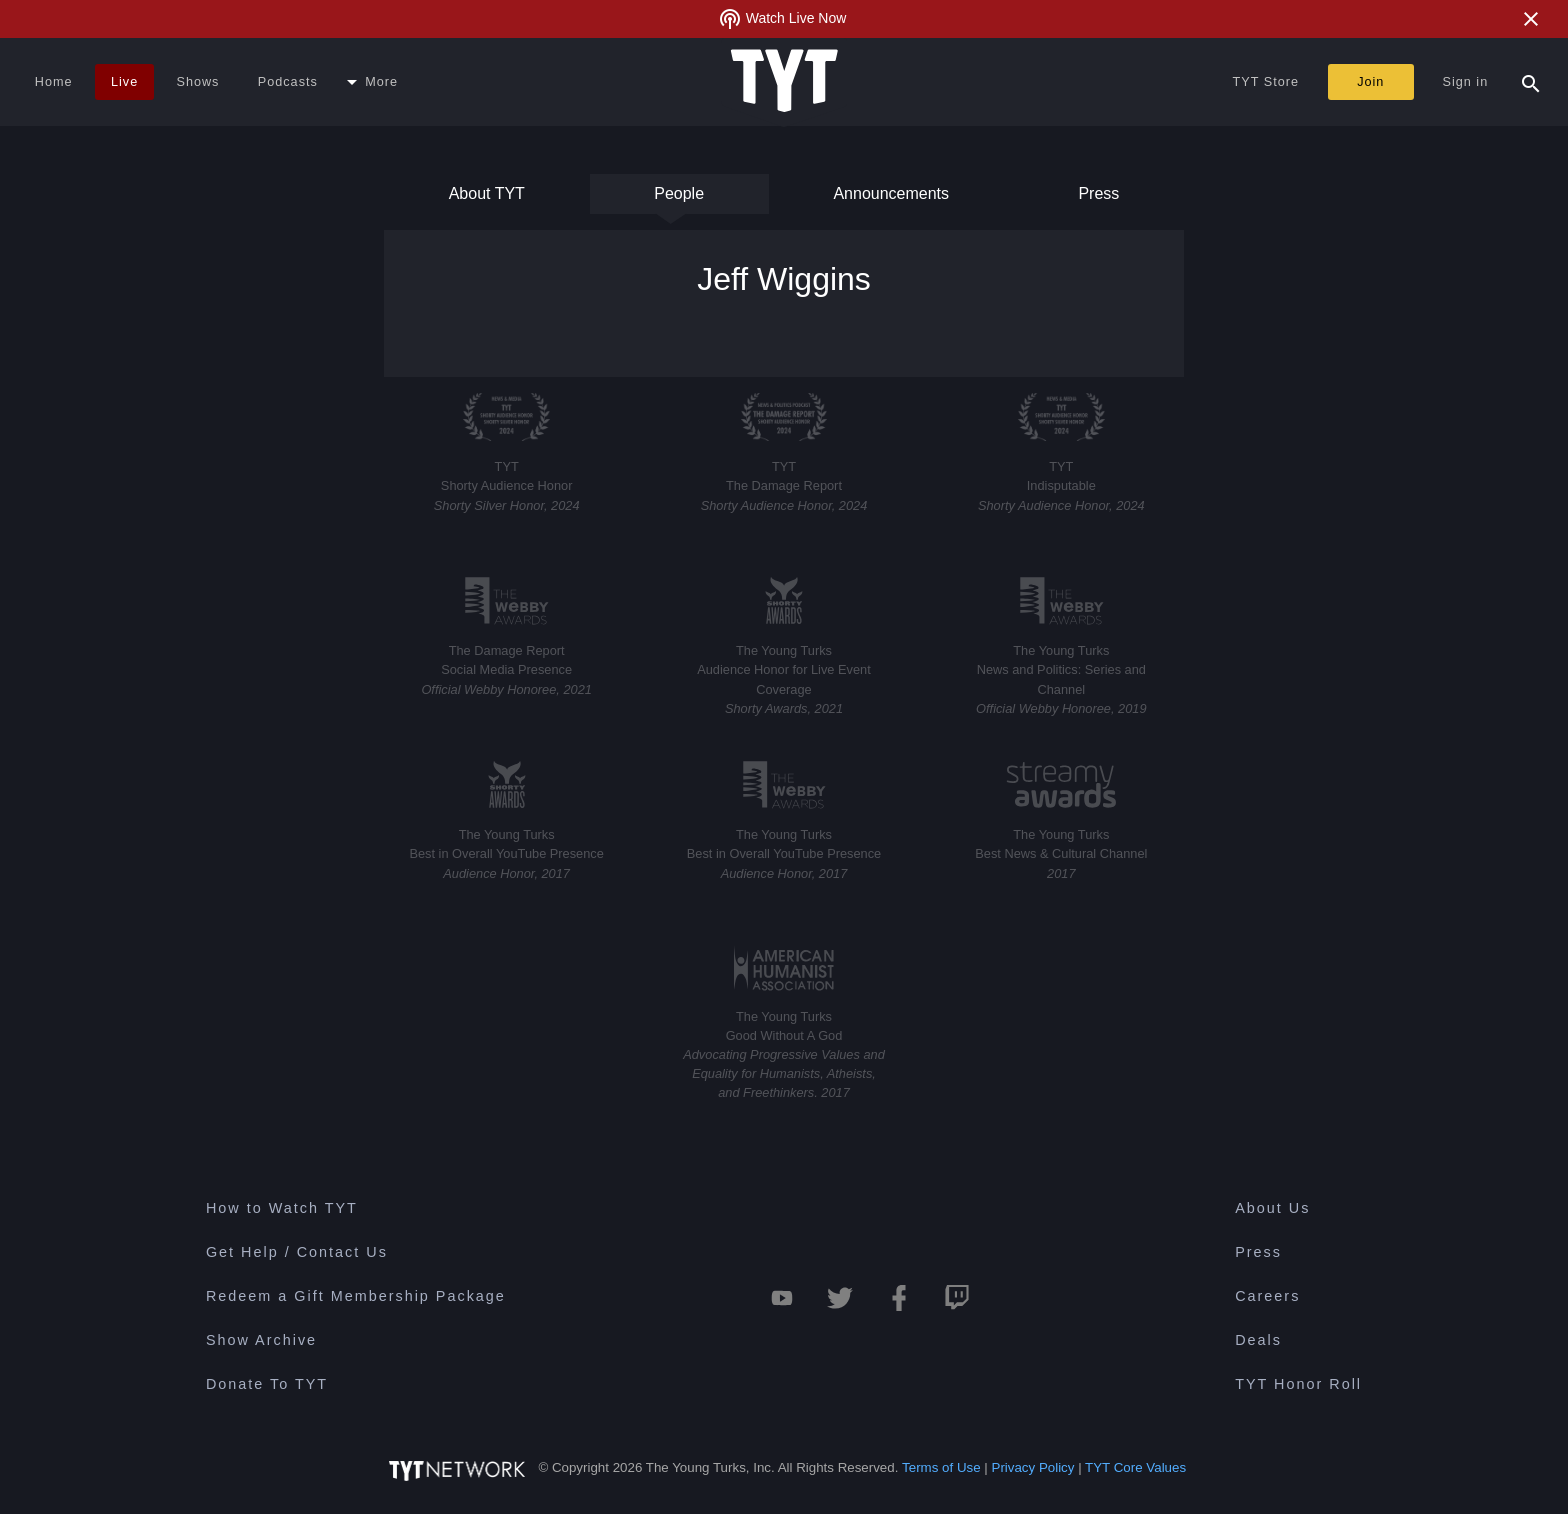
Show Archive (261, 1340)
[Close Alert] (1531, 19)
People (679, 199)
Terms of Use (941, 1467)
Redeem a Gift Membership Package (356, 1296)
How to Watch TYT (282, 1208)
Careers (1267, 1296)
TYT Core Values (1135, 1467)
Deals (1258, 1340)
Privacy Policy (1033, 1467)
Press (1097, 199)
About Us (1272, 1208)
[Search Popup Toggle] (1531, 82)
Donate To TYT (267, 1384)
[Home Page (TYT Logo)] (784, 82)
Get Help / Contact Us (297, 1252)
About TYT (487, 199)
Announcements (891, 199)
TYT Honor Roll (1298, 1384)
